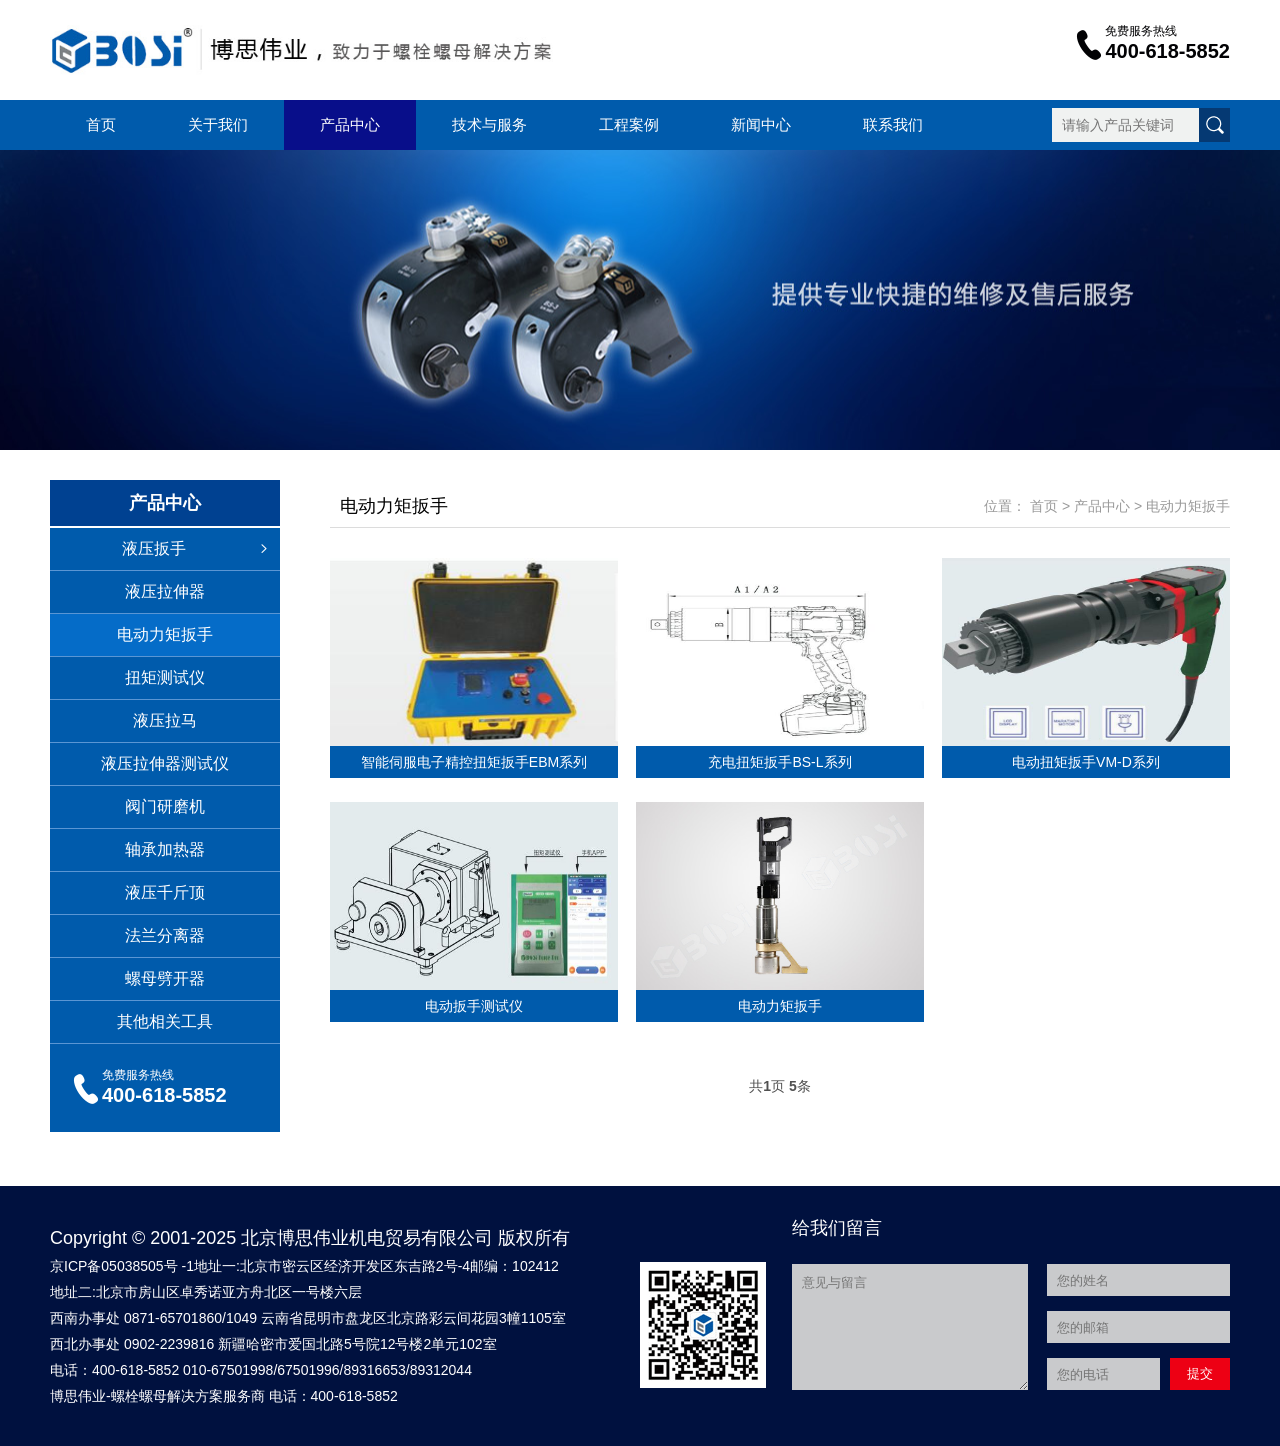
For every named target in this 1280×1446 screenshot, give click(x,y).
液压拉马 (165, 720)
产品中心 (350, 124)
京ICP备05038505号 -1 (122, 1266)
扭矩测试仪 (165, 677)
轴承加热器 (165, 849)
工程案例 (629, 124)
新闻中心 (761, 124)
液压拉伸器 (165, 591)
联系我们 (893, 124)
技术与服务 (489, 124)
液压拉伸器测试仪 (165, 763)
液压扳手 (201, 549)
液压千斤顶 (165, 892)
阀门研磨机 (165, 806)
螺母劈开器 (165, 978)
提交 (1200, 1373)
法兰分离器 (165, 935)
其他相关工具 (165, 1021)
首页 (101, 124)
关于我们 (218, 124)
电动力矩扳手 (165, 634)
